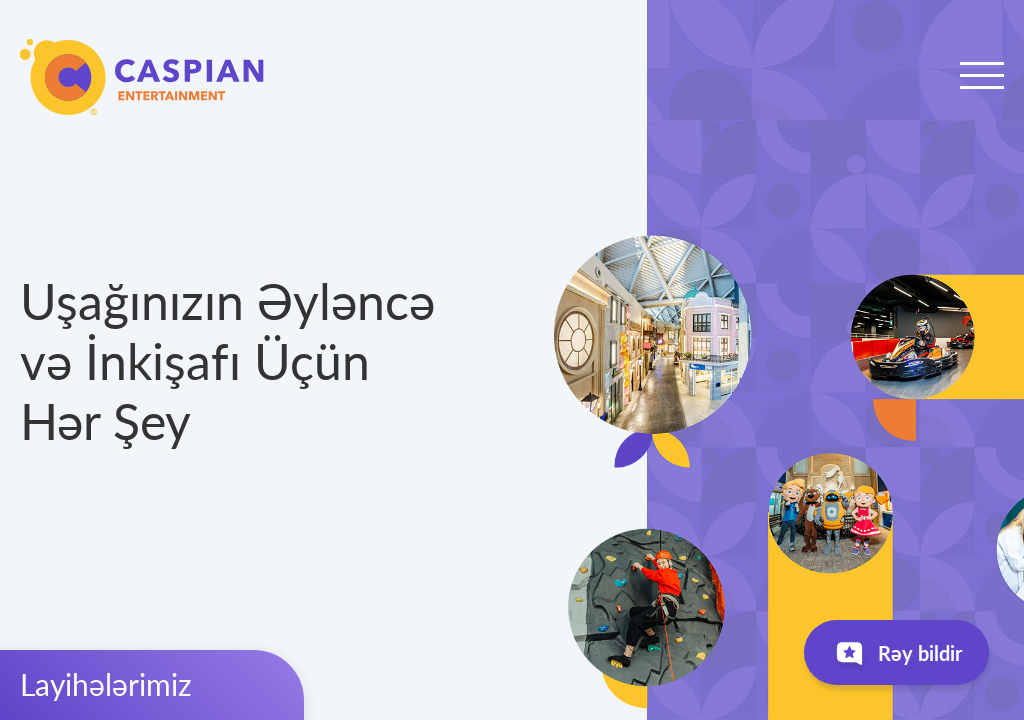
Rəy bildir (896, 657)
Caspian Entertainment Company (142, 77)
